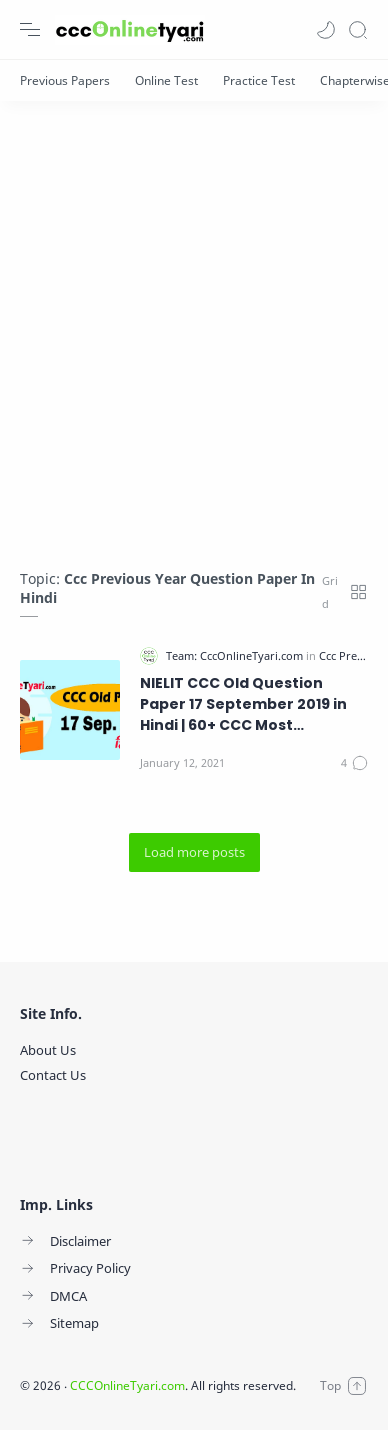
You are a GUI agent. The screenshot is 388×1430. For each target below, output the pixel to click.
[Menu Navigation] (30, 30)
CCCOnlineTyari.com (127, 1385)
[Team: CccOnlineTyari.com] (236, 655)
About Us (48, 1050)
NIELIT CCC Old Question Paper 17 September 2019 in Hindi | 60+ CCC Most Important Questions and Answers (243, 704)
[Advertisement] (194, 325)
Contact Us (53, 1075)
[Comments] (354, 763)
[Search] (358, 30)
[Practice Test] (259, 80)
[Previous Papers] (65, 80)
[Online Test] (166, 80)
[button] (326, 30)
